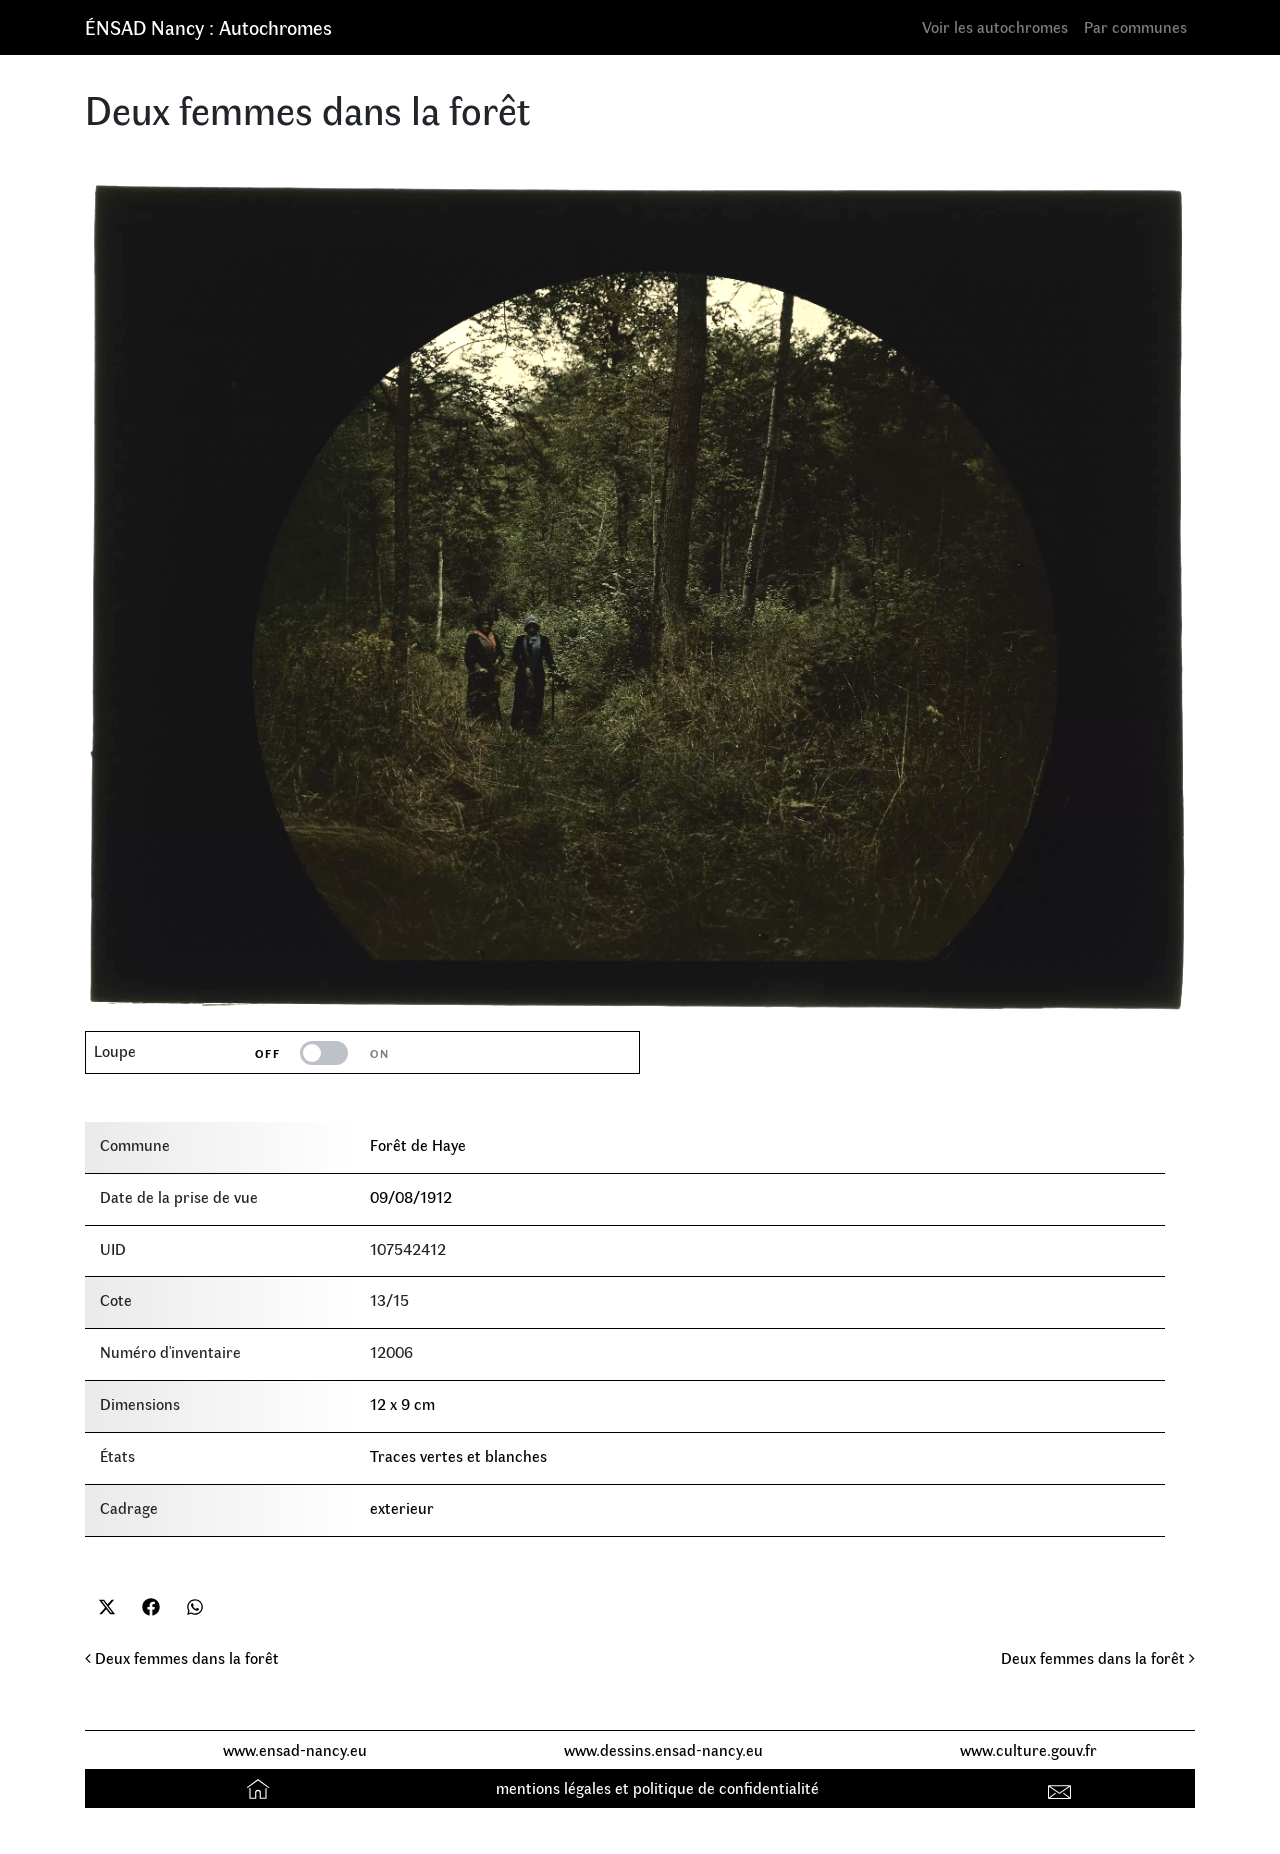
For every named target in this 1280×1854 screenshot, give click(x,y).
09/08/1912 (411, 1196)
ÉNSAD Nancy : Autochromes (208, 26)
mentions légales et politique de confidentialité (657, 1787)
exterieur (402, 1507)
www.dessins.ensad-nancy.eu (663, 1749)
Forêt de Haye (418, 1144)
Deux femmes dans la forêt (182, 1657)
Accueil (260, 1787)
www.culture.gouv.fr (1028, 1749)
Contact (1062, 1787)
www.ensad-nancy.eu (295, 1749)
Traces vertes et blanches (458, 1455)
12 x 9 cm (402, 1403)
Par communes (1135, 26)
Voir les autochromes (995, 26)
